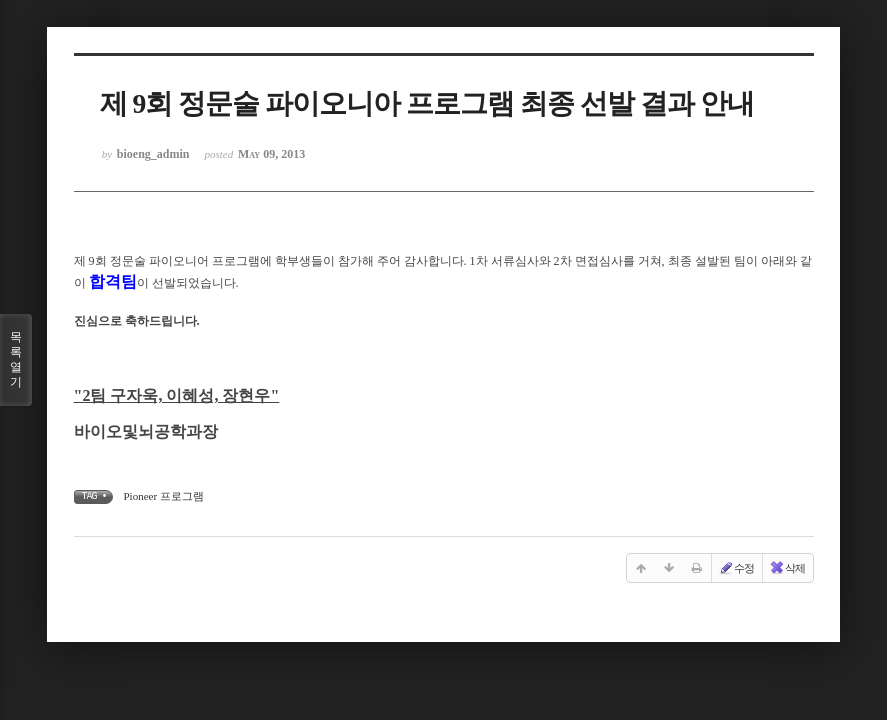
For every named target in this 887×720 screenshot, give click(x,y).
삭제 (787, 568)
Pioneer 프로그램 (164, 496)
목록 (16, 360)
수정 (736, 568)
